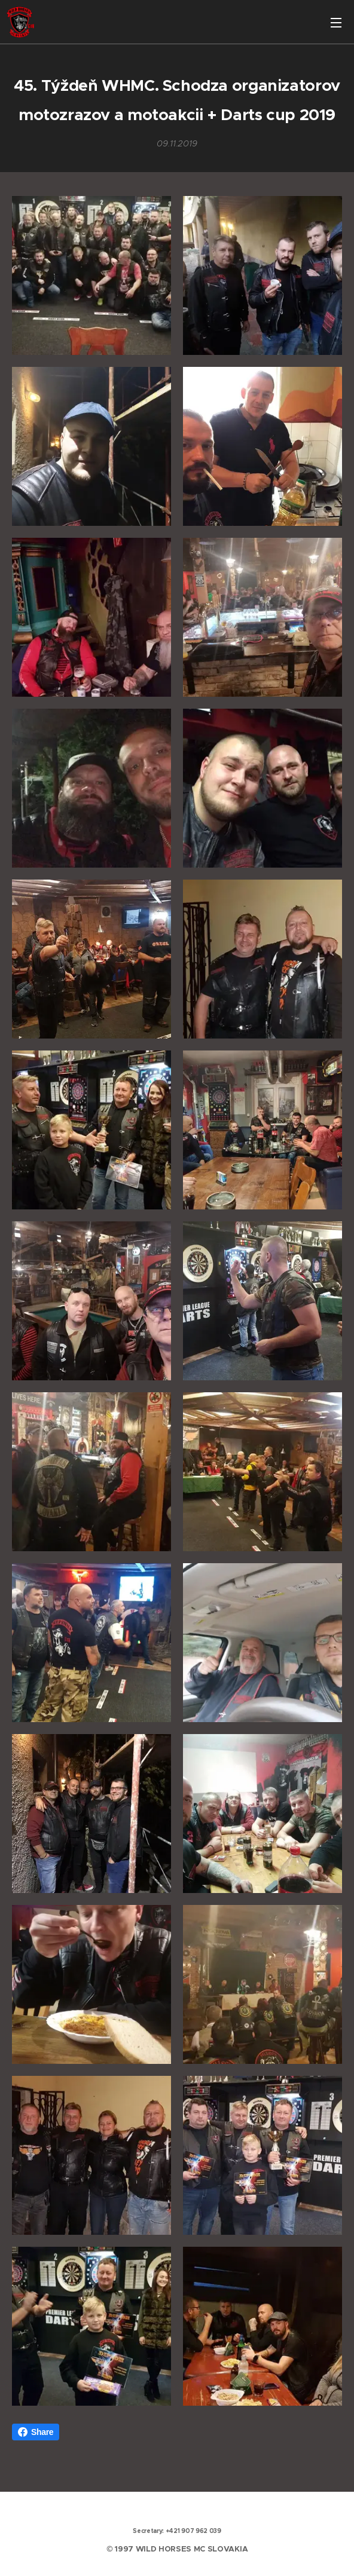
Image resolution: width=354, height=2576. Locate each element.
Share (35, 2432)
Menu (336, 22)
